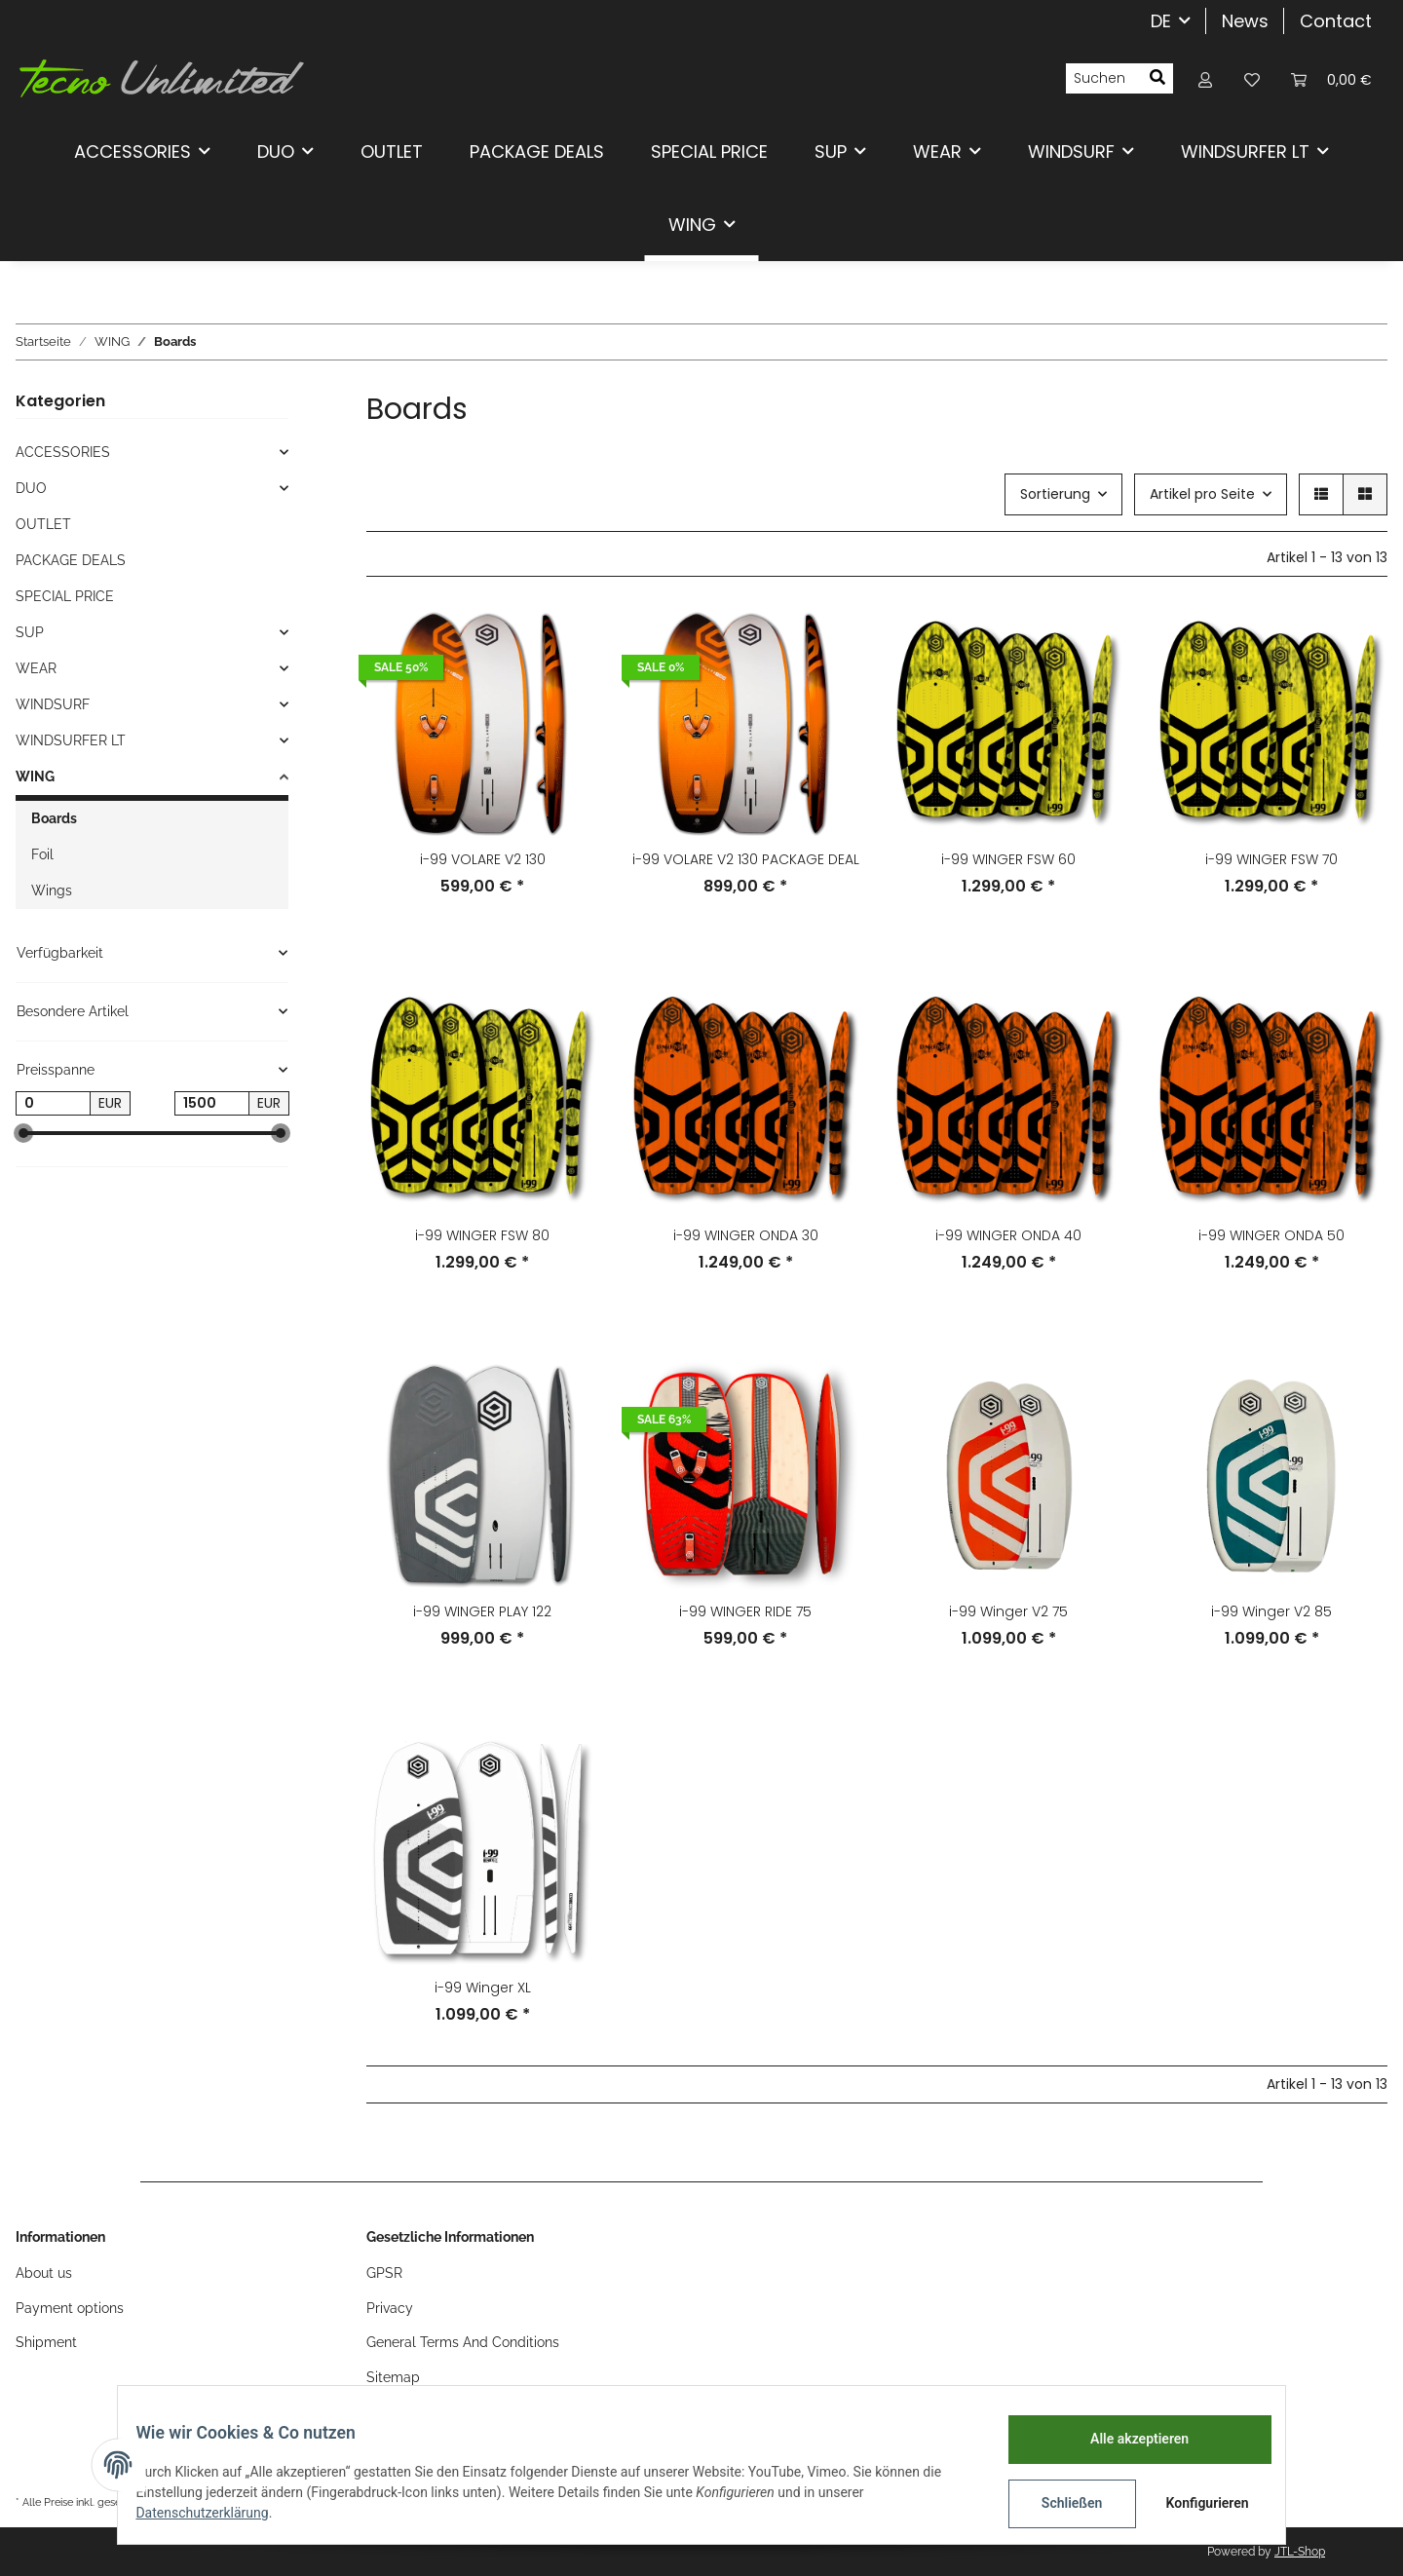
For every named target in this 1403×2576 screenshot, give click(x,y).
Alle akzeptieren (1126, 2438)
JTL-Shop (1299, 2551)
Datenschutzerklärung (215, 2512)
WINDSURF (53, 704)
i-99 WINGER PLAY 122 (482, 1611)
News (1245, 21)
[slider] (23, 1133)
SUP (30, 632)
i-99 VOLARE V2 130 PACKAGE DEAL (745, 859)
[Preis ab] (53, 1104)
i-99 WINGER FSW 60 (1008, 859)
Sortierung (1055, 494)
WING (35, 776)
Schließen (1058, 2503)
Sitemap (393, 2377)
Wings (51, 890)
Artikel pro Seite (1202, 494)
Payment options (70, 2308)
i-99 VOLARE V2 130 (483, 859)
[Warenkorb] (1331, 78)
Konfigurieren (1196, 2503)
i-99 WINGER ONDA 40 (1008, 1235)
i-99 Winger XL (483, 1987)
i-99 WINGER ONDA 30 (745, 1235)
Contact (1336, 21)
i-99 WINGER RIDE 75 (745, 1611)
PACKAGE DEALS (71, 560)
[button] (1205, 78)
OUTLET (43, 524)
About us (44, 2273)
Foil (42, 854)
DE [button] (1161, 21)
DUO (31, 488)
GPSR (384, 2273)
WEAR (36, 668)
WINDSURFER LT (71, 740)
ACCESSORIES (63, 452)
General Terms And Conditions (462, 2342)
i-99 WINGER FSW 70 (1271, 859)
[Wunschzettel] (1252, 78)
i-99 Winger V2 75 (1008, 1611)
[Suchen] (1104, 78)
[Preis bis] (211, 1104)
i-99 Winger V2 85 (1271, 1611)
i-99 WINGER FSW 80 (482, 1235)
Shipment (46, 2342)
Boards (54, 818)
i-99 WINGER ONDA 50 (1271, 1235)
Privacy (389, 2308)
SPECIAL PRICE (65, 596)
